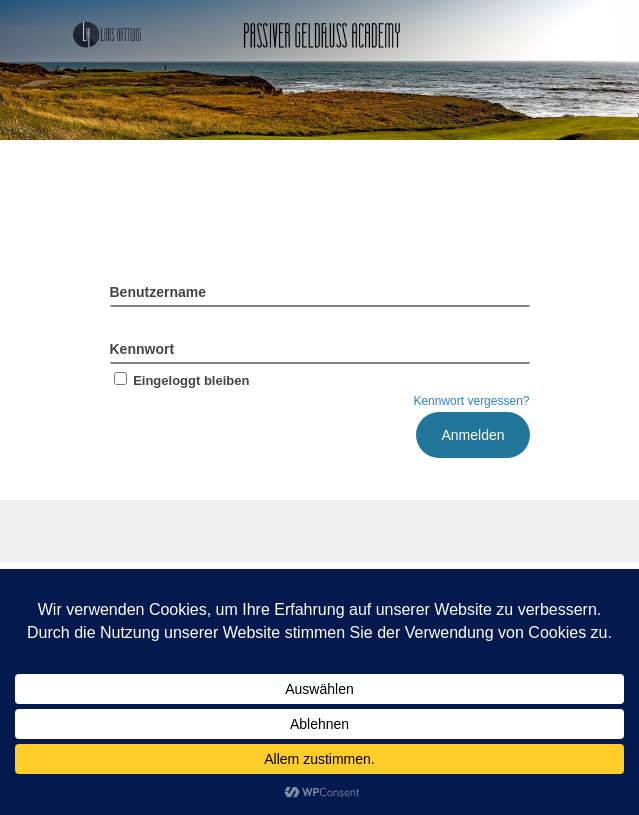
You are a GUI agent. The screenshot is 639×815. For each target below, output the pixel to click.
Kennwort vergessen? (471, 401)
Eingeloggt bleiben (180, 380)
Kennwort (142, 349)
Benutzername (158, 292)
